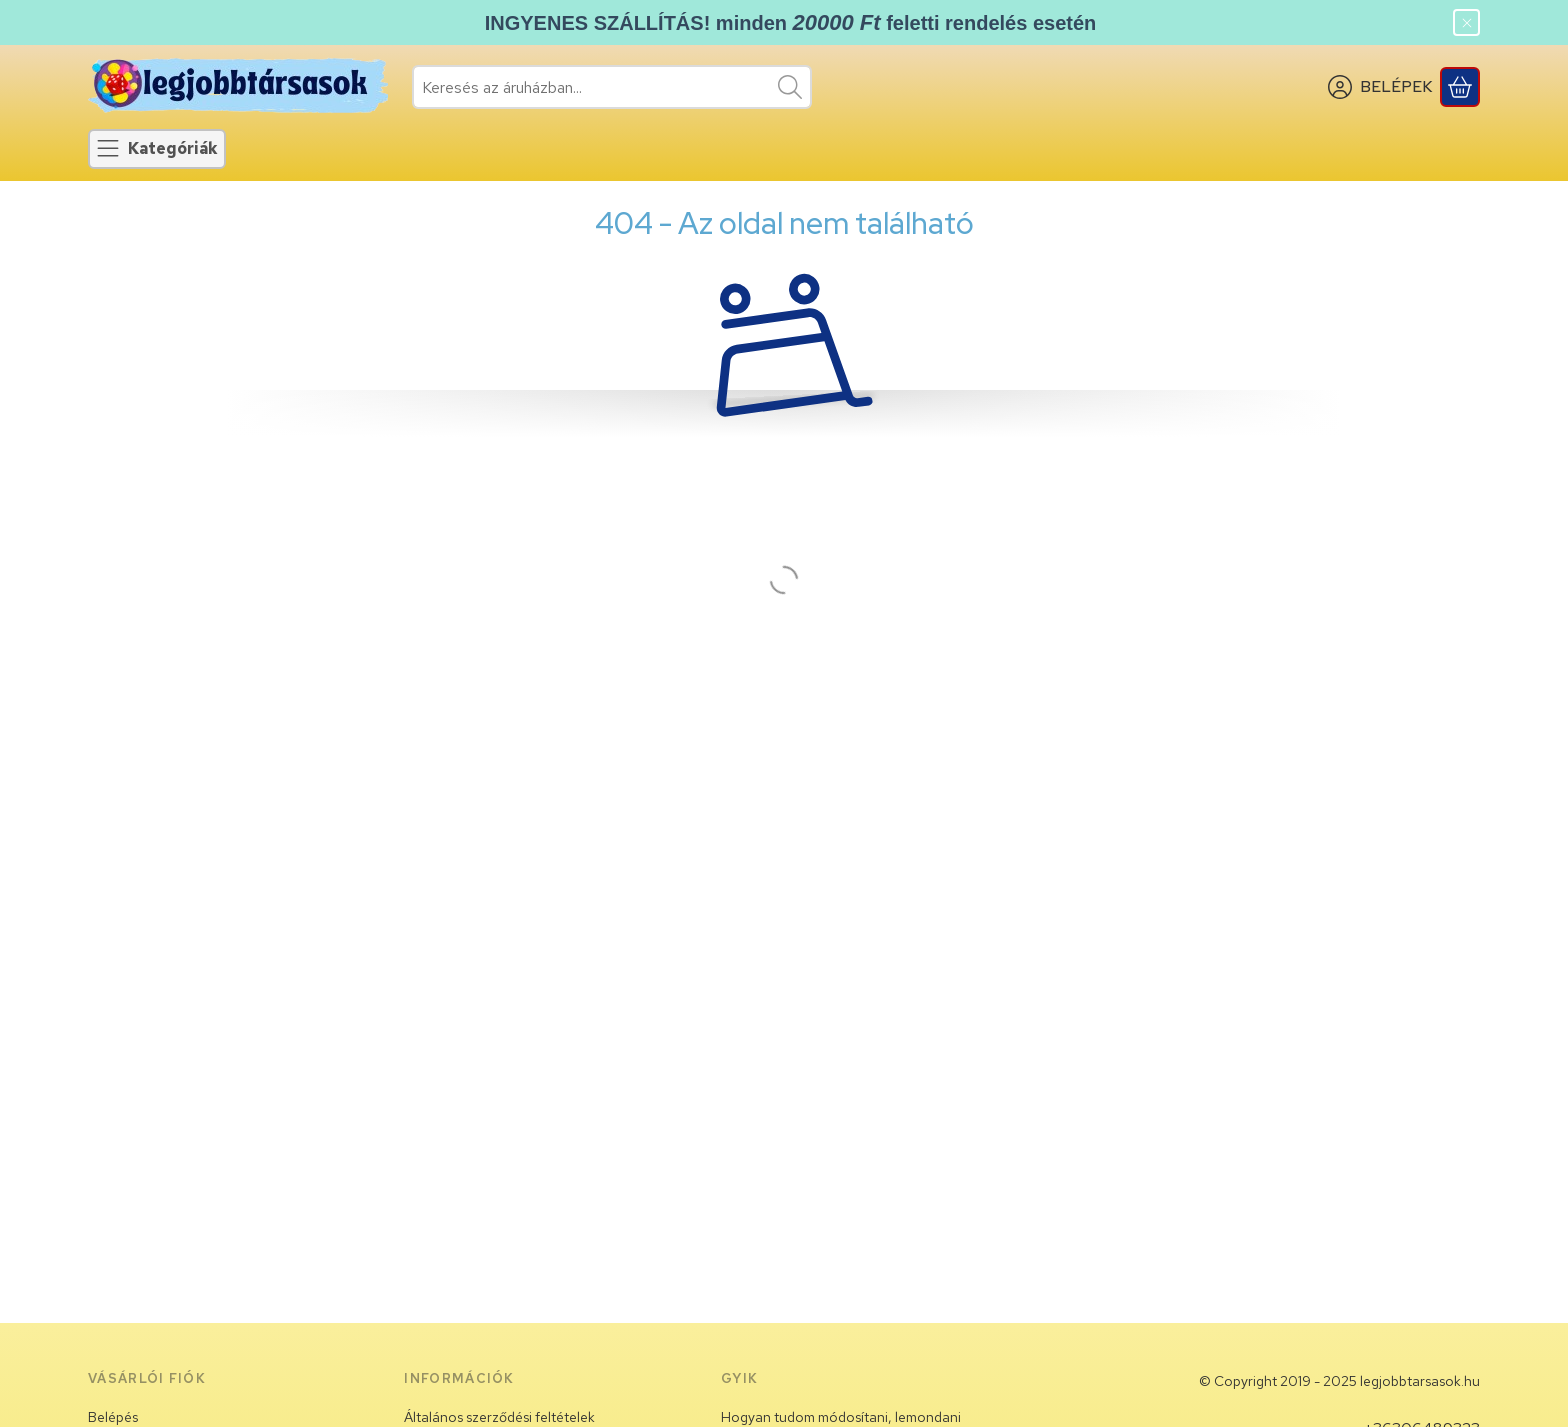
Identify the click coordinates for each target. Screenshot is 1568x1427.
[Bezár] (1466, 22)
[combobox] (612, 87)
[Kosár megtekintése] (1460, 87)
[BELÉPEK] (1380, 87)
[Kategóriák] (157, 149)
